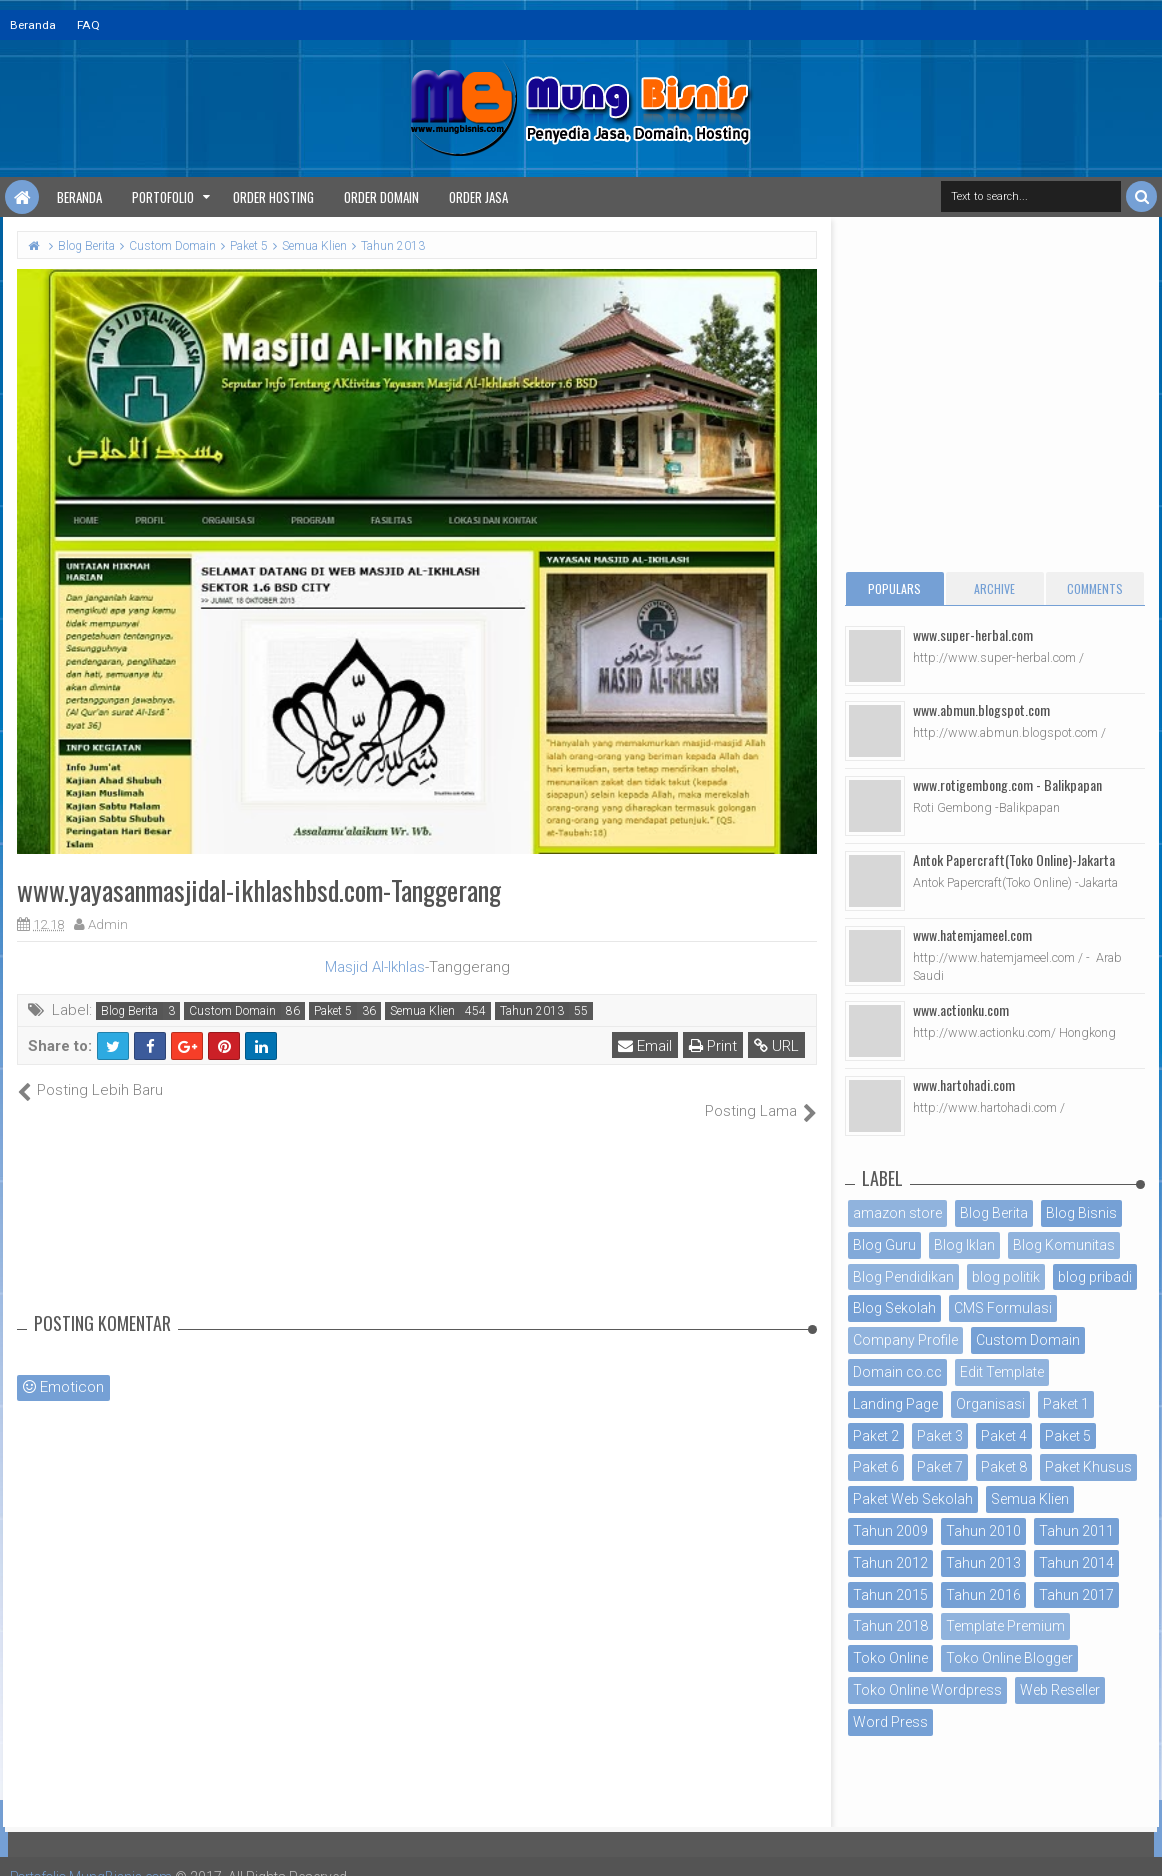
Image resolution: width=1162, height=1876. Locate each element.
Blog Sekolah (894, 1308)
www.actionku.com (961, 1009)
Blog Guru (884, 1245)
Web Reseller (1060, 1690)
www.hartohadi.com (964, 1084)
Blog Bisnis (1081, 1213)
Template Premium (1005, 1626)
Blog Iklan (964, 1245)
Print (714, 1046)
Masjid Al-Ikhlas (375, 967)
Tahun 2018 (890, 1626)
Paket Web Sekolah (913, 1499)
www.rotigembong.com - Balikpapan (1007, 784)
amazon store (897, 1213)
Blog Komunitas (1064, 1245)
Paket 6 (876, 1467)
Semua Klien (422, 1011)
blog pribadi (1095, 1277)
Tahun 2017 (1076, 1595)
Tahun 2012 (890, 1563)
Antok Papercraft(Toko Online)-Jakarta (1014, 859)
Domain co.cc (897, 1372)
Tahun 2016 (983, 1595)
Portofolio (163, 197)
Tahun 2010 (983, 1531)
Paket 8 (1004, 1467)
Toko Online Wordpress (927, 1690)
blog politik (1006, 1277)
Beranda (33, 25)
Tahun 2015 (890, 1595)
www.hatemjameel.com (972, 934)
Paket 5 (333, 1011)
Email (646, 1046)
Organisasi (990, 1404)
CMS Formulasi (1003, 1308)
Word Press (890, 1722)
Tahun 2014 (1076, 1563)
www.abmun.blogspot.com (981, 709)
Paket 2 (876, 1436)
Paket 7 (940, 1467)
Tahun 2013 (532, 1011)
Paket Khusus (1088, 1467)
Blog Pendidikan (903, 1277)
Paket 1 (1066, 1404)
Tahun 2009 (890, 1531)
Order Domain (381, 197)
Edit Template (1002, 1372)
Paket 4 (1004, 1436)
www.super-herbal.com (973, 634)
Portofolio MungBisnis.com (98, 1856)
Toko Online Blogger (1009, 1658)
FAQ (88, 25)
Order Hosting (273, 197)
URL (777, 1046)
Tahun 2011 (1076, 1531)
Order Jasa (478, 197)
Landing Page (895, 1404)
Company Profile (905, 1340)
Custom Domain (232, 1011)
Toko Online (890, 1658)
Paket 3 (940, 1436)
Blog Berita (129, 1011)
